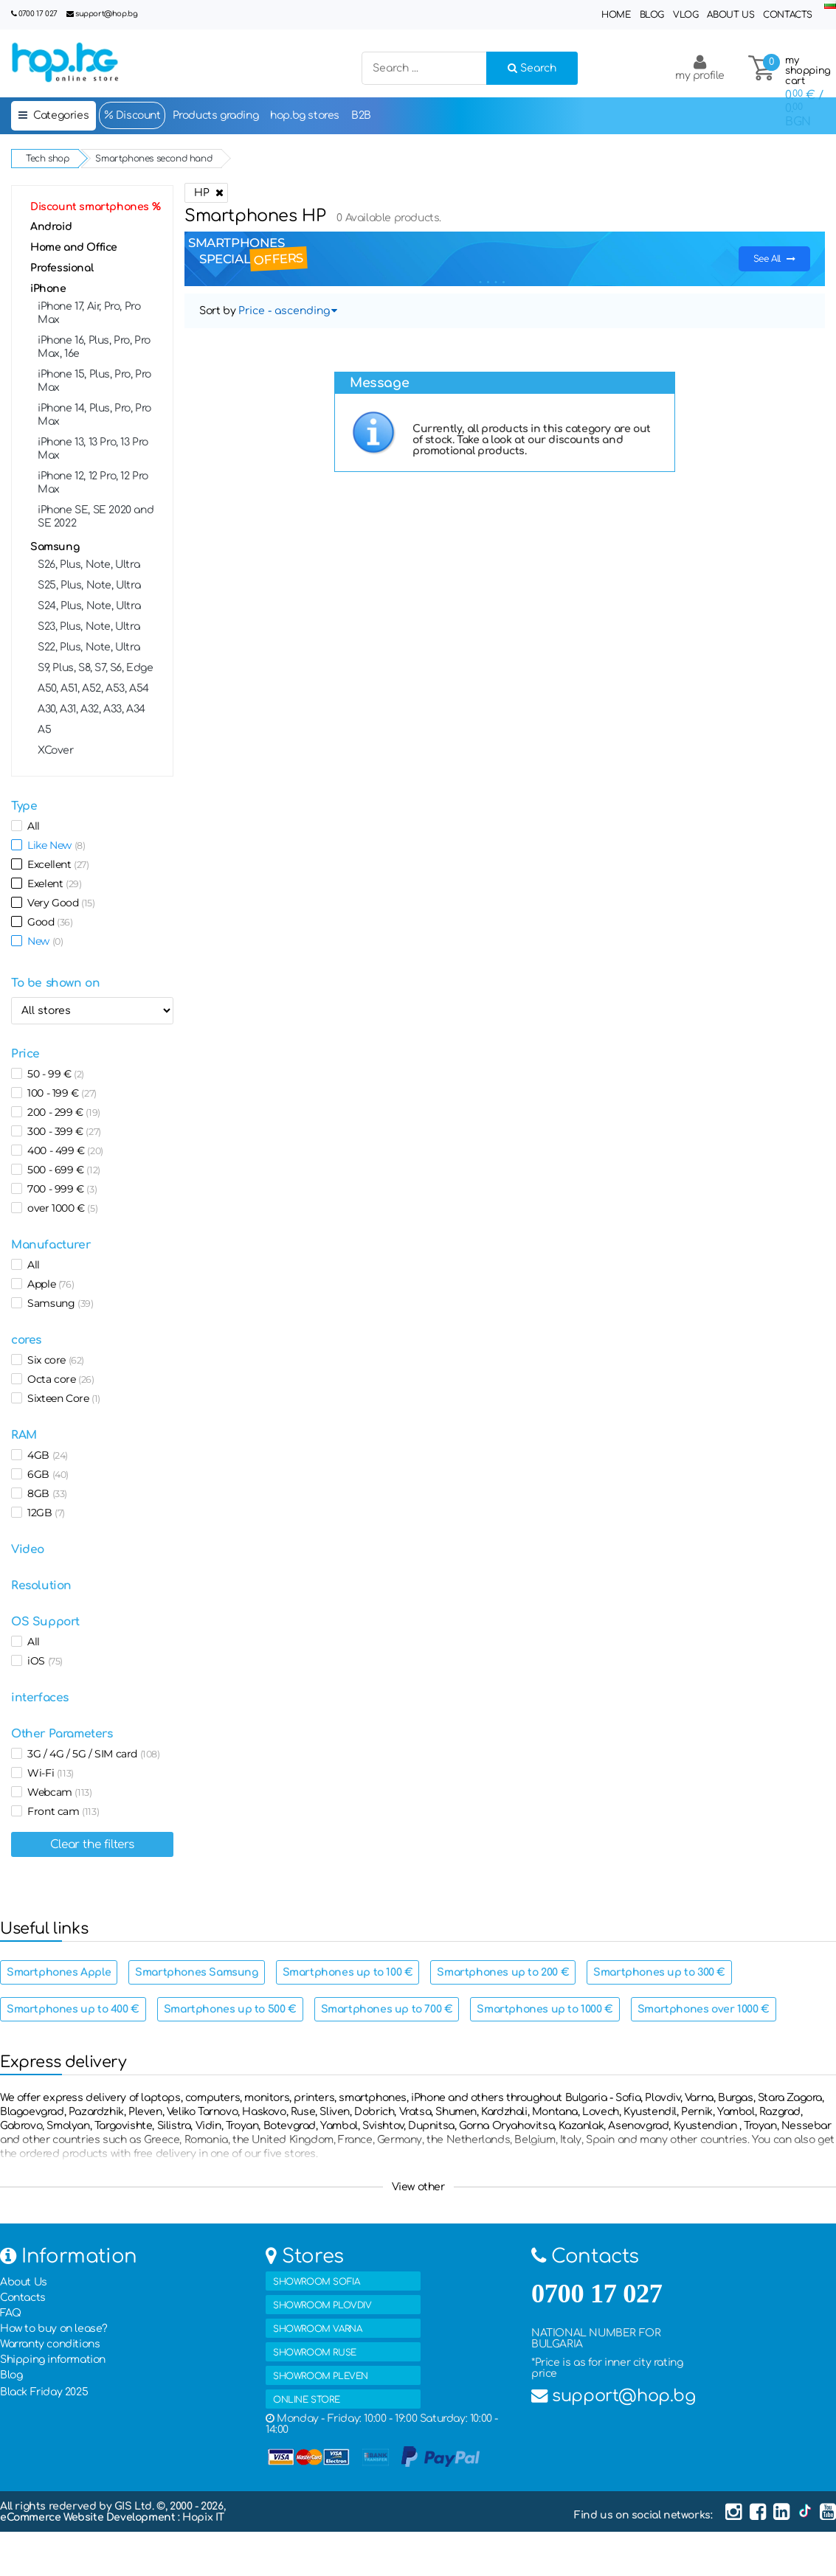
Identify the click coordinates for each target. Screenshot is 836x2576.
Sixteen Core (61, 1398)
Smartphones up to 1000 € (544, 2009)
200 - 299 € (61, 1112)
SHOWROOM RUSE (314, 2352)
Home (615, 15)
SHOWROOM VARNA (317, 2329)
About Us (730, 15)
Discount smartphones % (95, 206)
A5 (44, 729)
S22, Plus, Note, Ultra (88, 647)
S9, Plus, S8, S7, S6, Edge (95, 667)
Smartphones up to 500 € (230, 2009)
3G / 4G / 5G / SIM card (91, 1753)
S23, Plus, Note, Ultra (88, 626)
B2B (361, 115)
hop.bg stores (304, 115)
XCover (56, 750)
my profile (700, 67)
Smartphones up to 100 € (348, 1972)
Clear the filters (92, 1844)
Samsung (54, 546)
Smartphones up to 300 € (659, 1972)
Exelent (51, 883)
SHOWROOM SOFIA (316, 2282)
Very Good (58, 902)
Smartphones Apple (59, 1972)
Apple (48, 1284)
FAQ (10, 2313)
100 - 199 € (59, 1093)
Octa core (58, 1379)
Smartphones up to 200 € (503, 1972)
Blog (652, 15)
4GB (45, 1455)
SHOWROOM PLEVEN (320, 2376)
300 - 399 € (61, 1131)
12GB (43, 1512)
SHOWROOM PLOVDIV (322, 2305)
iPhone (48, 288)
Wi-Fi (48, 1773)
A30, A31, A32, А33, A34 (91, 709)
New (42, 941)
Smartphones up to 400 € (73, 2009)
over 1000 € (59, 1208)
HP (206, 192)
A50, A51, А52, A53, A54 (93, 688)
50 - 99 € (53, 1073)
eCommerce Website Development (89, 2517)
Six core (53, 1360)
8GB (44, 1493)
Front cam (60, 1811)
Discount (131, 115)
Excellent (55, 864)
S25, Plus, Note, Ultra (89, 585)
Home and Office (73, 247)
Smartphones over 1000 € (704, 2009)
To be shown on (55, 983)
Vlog (685, 15)
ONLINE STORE (306, 2400)
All (31, 826)
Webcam (56, 1792)
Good (47, 921)
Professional (61, 268)
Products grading (216, 115)
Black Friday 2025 (44, 2392)
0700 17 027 (38, 14)
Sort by (217, 310)
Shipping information (53, 2359)
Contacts (787, 15)
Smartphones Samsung (196, 1972)
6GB (45, 1474)
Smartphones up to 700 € (387, 2009)
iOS (42, 1660)
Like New (53, 845)
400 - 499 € (62, 1150)
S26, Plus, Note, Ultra (88, 564)
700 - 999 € (59, 1188)
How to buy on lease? (54, 2328)
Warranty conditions (50, 2344)
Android (51, 226)
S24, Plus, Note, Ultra (89, 605)
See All (774, 259)
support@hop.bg (106, 14)
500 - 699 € (61, 1169)
